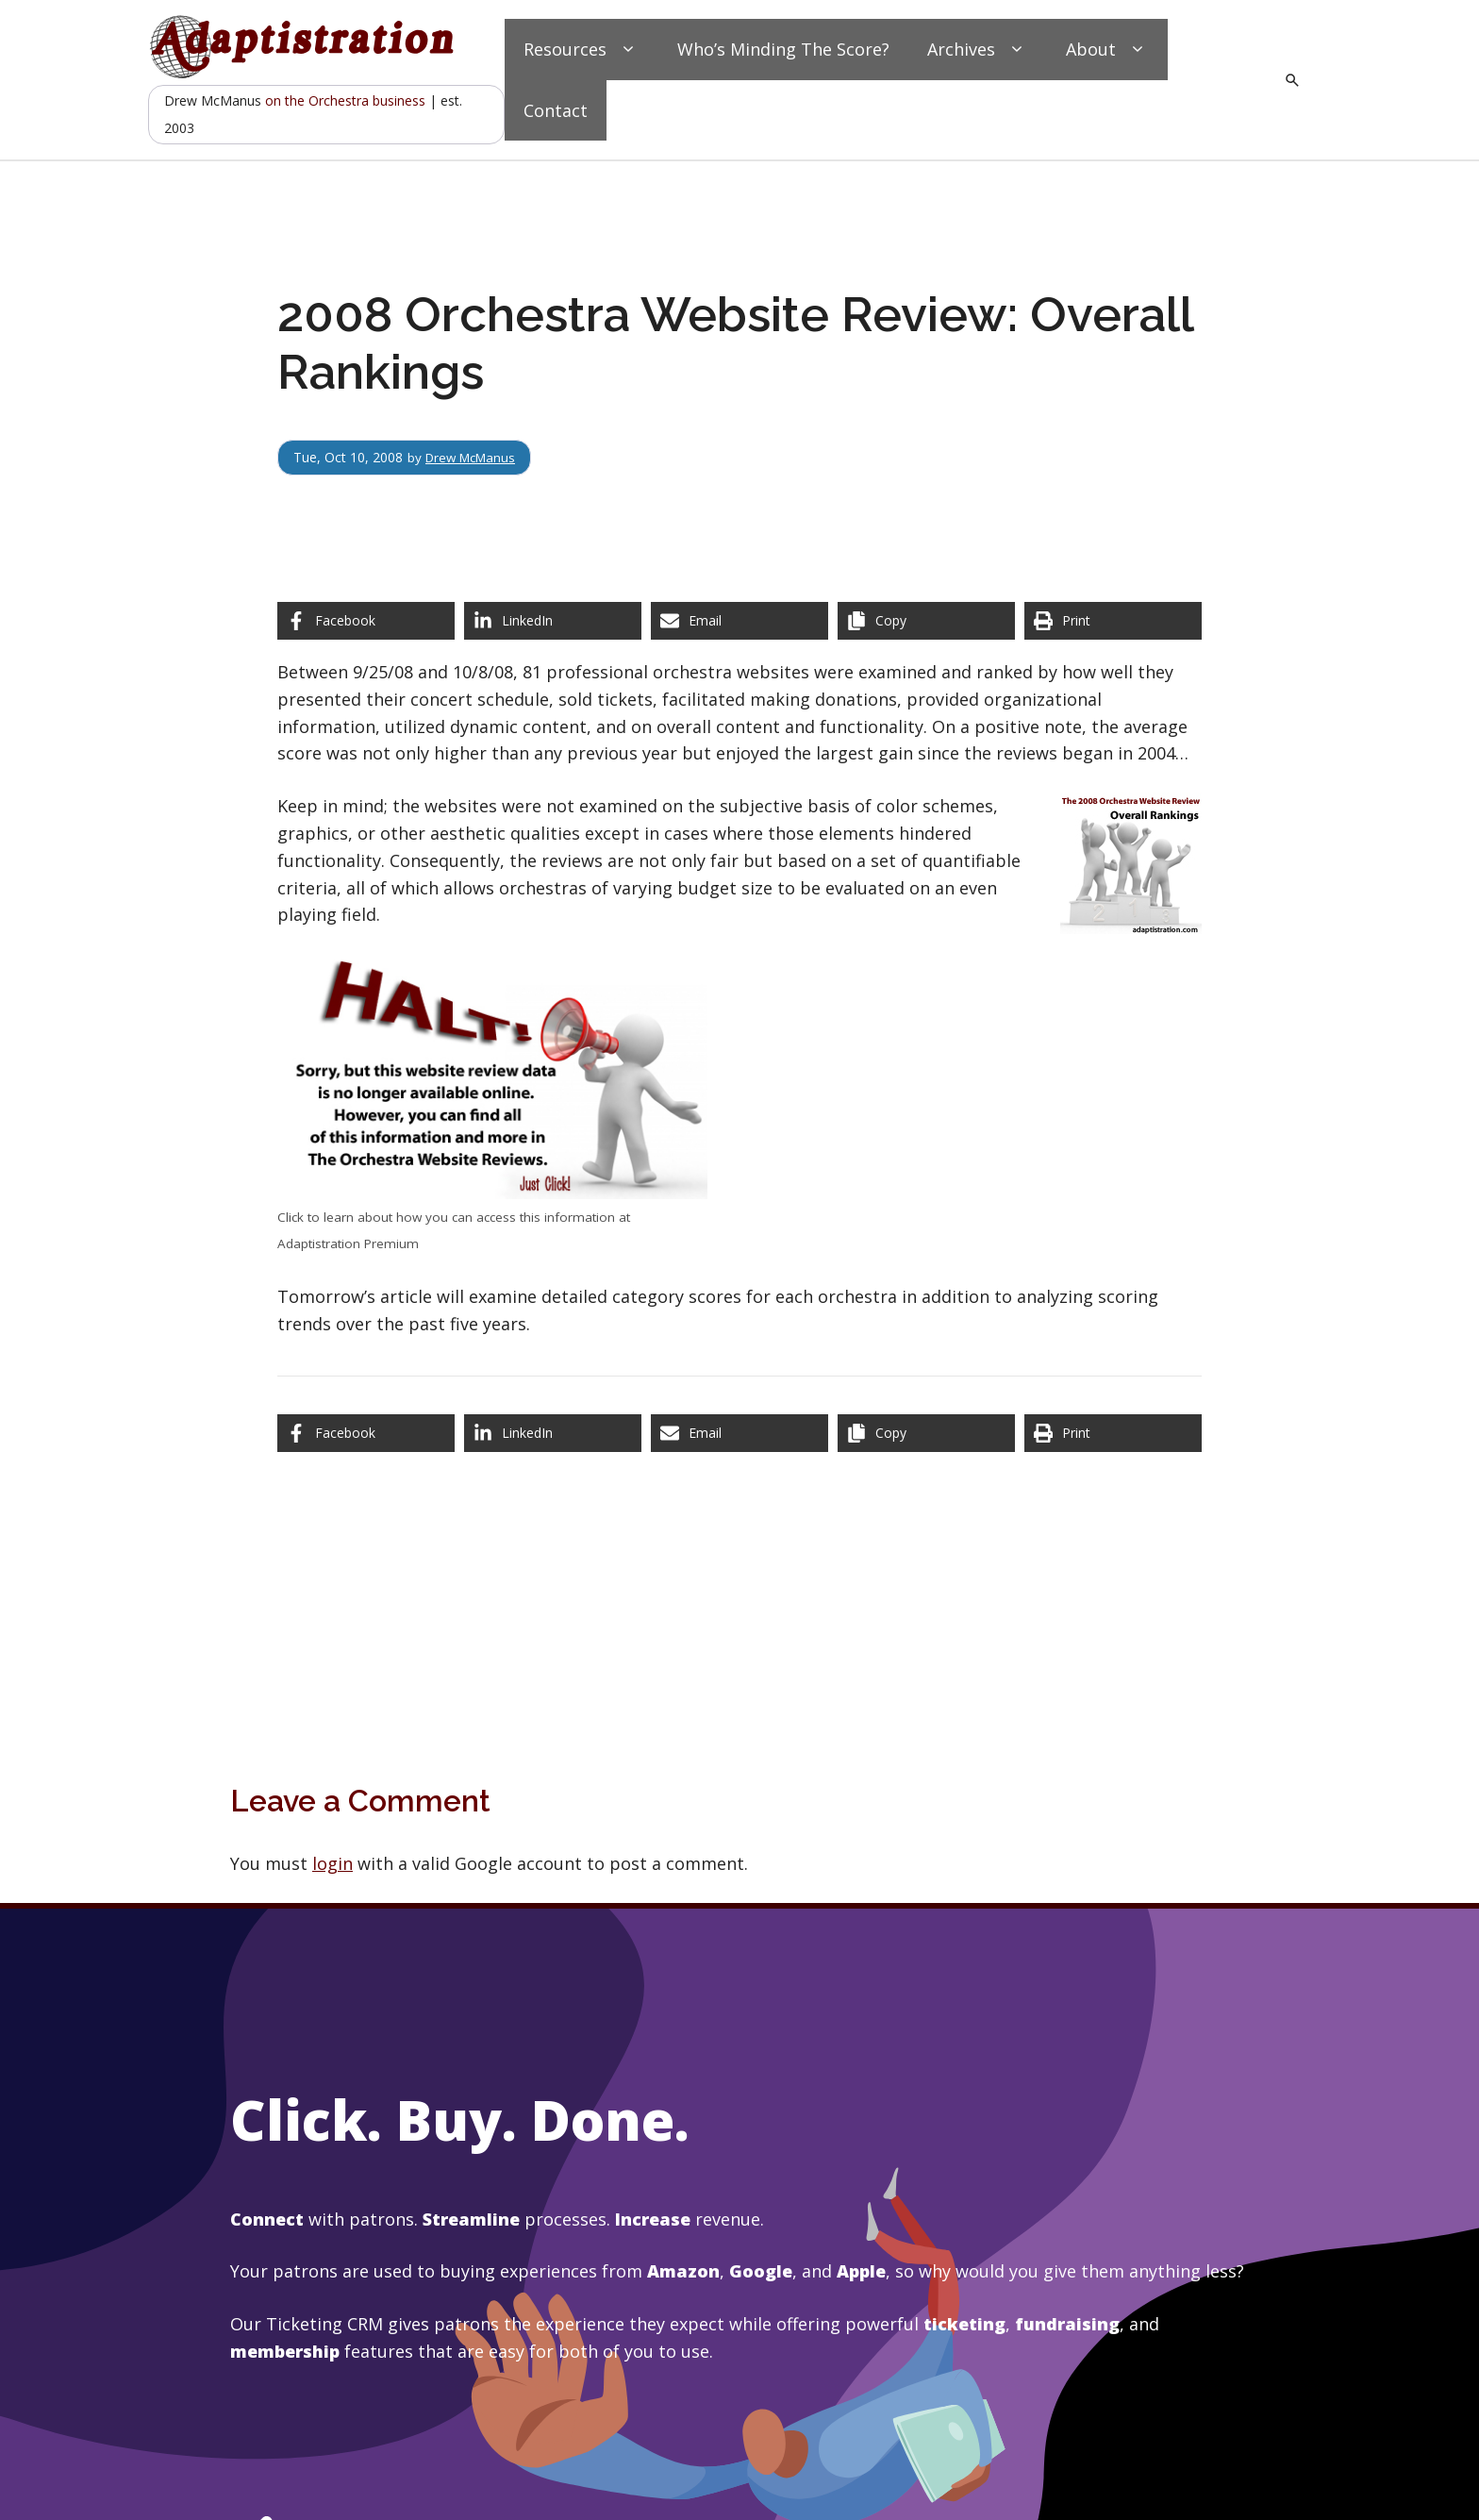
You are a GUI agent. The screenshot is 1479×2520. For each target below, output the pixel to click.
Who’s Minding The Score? (783, 49)
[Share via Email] (739, 621)
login (332, 1863)
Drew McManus (474, 457)
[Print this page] (1113, 621)
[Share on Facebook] (366, 621)
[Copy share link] (926, 621)
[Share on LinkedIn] (552, 621)
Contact (555, 110)
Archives (977, 49)
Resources (581, 49)
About (1107, 49)
